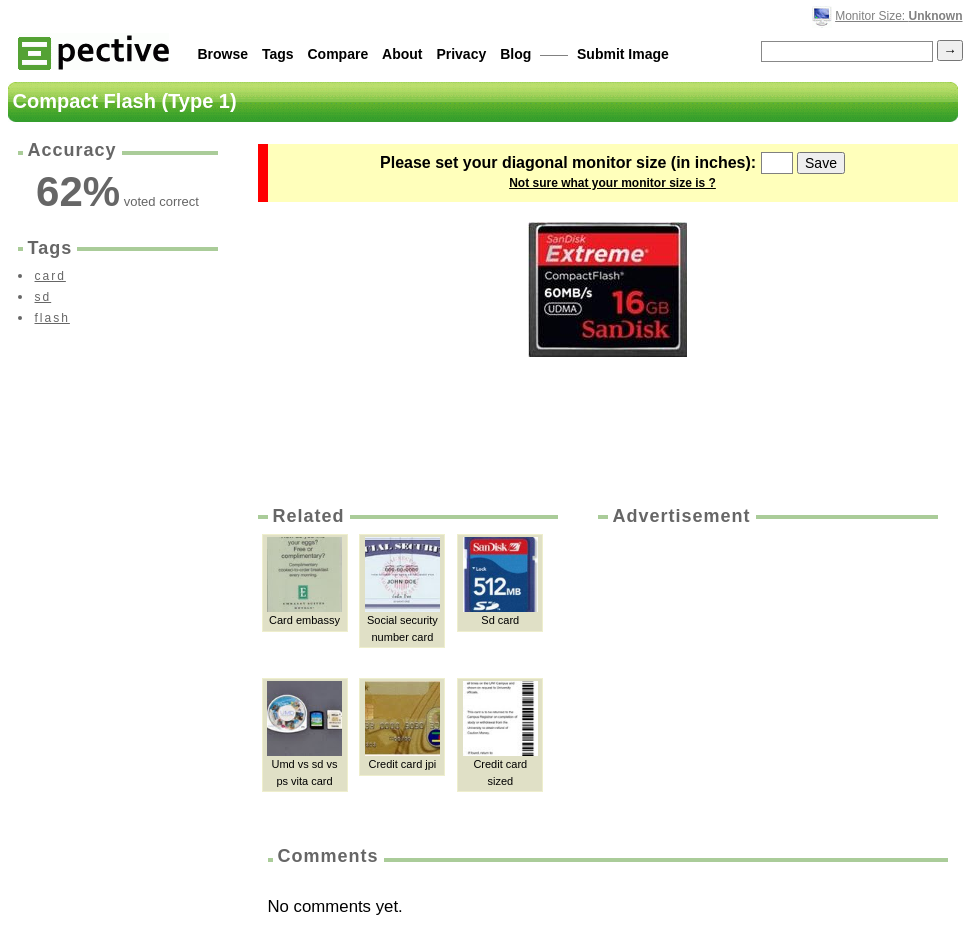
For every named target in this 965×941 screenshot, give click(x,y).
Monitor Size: (898, 16)
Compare (338, 54)
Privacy (461, 54)
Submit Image (623, 54)
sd (43, 297)
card (50, 276)
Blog (515, 54)
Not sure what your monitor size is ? (612, 183)
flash (52, 318)
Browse (223, 54)
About (402, 54)
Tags (278, 54)
